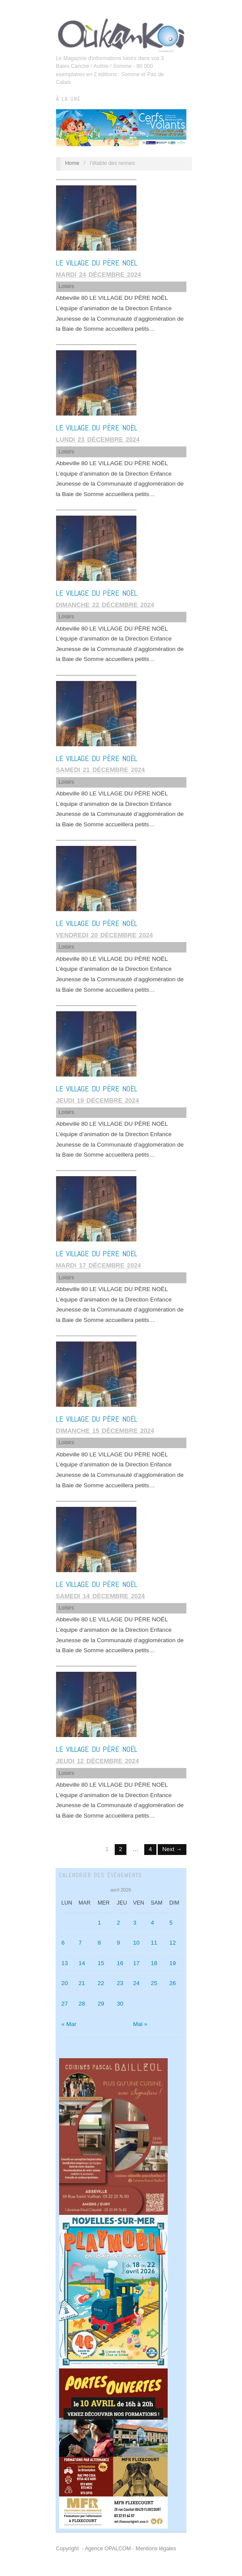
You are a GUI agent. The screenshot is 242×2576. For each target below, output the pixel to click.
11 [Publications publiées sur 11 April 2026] (154, 1942)
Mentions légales (156, 2549)
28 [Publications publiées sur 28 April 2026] (82, 2003)
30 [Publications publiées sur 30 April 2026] (120, 2003)
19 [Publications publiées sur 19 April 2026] (172, 1963)
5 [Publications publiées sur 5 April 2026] (171, 1922)
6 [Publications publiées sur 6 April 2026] (63, 1942)
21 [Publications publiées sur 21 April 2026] (82, 1983)
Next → (172, 1849)
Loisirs (66, 286)
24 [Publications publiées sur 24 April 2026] (136, 1983)
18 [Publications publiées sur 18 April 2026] (154, 1963)
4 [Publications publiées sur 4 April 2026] (152, 1922)
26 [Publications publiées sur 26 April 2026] (172, 1983)
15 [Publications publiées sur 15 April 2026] (101, 1963)
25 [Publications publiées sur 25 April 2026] (154, 1983)
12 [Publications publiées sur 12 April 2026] (172, 1942)
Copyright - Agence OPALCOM (93, 2549)
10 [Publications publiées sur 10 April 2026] (136, 1942)
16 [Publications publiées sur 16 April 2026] (120, 1963)
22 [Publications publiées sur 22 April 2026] (101, 1983)
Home (72, 163)
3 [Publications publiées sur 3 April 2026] (134, 1922)
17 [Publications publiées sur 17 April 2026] (136, 1963)
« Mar (68, 2024)
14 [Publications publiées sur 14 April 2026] (82, 1963)
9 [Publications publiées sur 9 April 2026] (118, 1942)
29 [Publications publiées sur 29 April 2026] (101, 2003)
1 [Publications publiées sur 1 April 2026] (99, 1922)
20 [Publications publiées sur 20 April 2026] (64, 1983)
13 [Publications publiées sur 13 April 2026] (64, 1963)
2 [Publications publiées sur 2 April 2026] (118, 1922)
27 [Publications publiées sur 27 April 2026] (64, 2003)
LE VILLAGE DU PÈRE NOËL (96, 263)
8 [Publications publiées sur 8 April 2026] (99, 1942)
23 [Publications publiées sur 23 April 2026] (120, 1983)
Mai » (140, 2024)
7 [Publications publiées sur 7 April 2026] (80, 1942)
